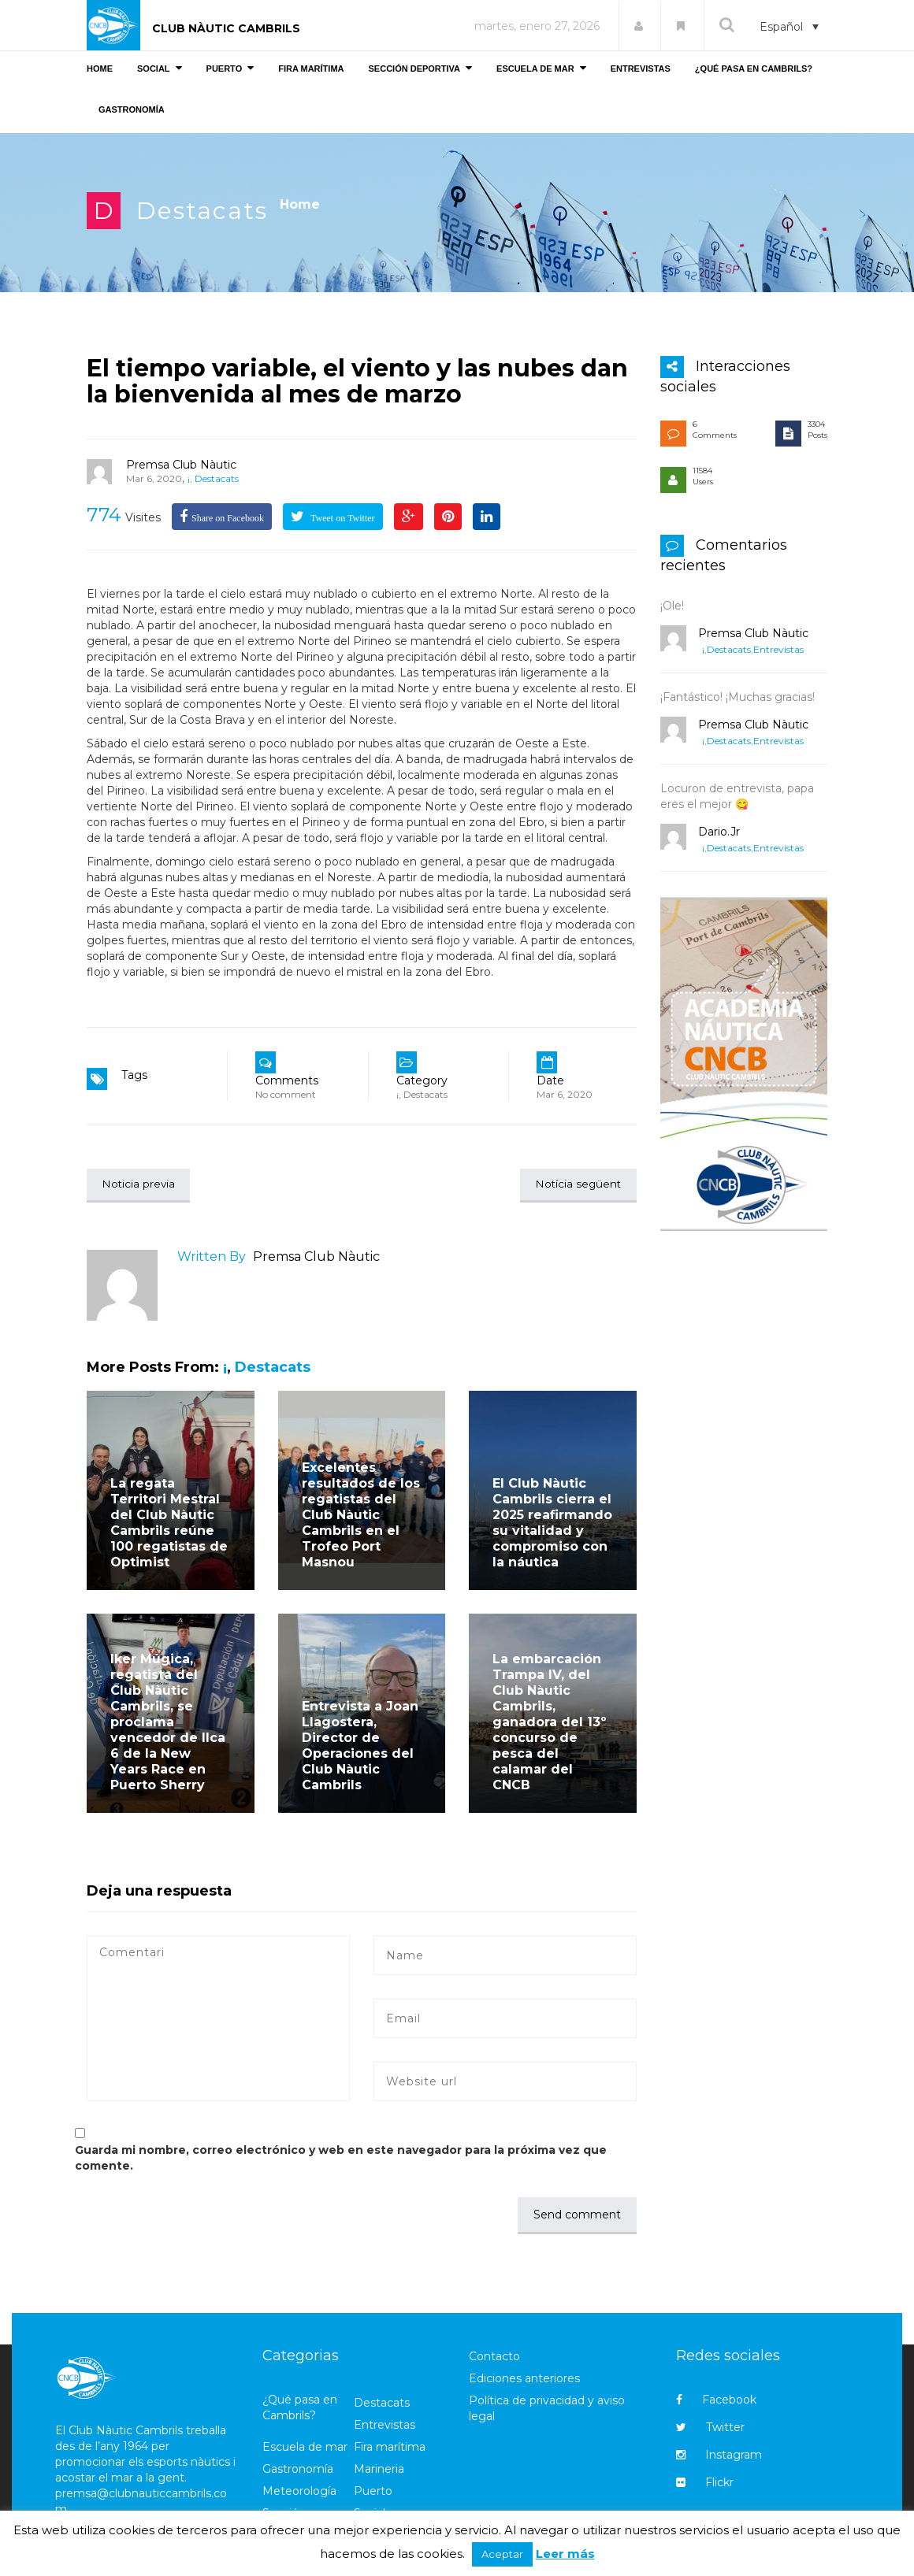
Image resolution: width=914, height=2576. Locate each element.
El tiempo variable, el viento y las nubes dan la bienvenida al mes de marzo (357, 381)
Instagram (719, 2455)
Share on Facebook (227, 518)
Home (300, 204)
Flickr (705, 2483)
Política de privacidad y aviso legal (547, 2409)
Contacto (494, 2357)
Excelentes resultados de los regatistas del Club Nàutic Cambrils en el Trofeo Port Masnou (361, 1515)
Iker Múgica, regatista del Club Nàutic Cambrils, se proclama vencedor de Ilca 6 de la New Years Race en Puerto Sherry (167, 1722)
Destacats (202, 210)
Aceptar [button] (502, 2554)
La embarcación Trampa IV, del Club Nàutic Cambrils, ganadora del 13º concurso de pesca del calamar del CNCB (549, 1722)
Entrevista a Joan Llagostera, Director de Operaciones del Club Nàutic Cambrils (360, 1746)
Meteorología (299, 2492)
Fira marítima (389, 2448)
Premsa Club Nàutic (181, 465)
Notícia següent (577, 1184)
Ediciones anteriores (524, 2379)
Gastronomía (297, 2470)
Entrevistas (778, 649)
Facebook (716, 2400)
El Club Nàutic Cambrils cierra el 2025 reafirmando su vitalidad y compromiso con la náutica (552, 1523)
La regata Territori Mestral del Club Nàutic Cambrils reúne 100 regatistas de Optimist (169, 1523)
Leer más (565, 2553)
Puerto (373, 2492)
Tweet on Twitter (341, 518)
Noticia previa (139, 1184)
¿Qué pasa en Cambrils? (299, 2408)
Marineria (379, 2470)
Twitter (710, 2428)
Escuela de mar (304, 2448)
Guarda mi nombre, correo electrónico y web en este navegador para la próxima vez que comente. (341, 2159)
